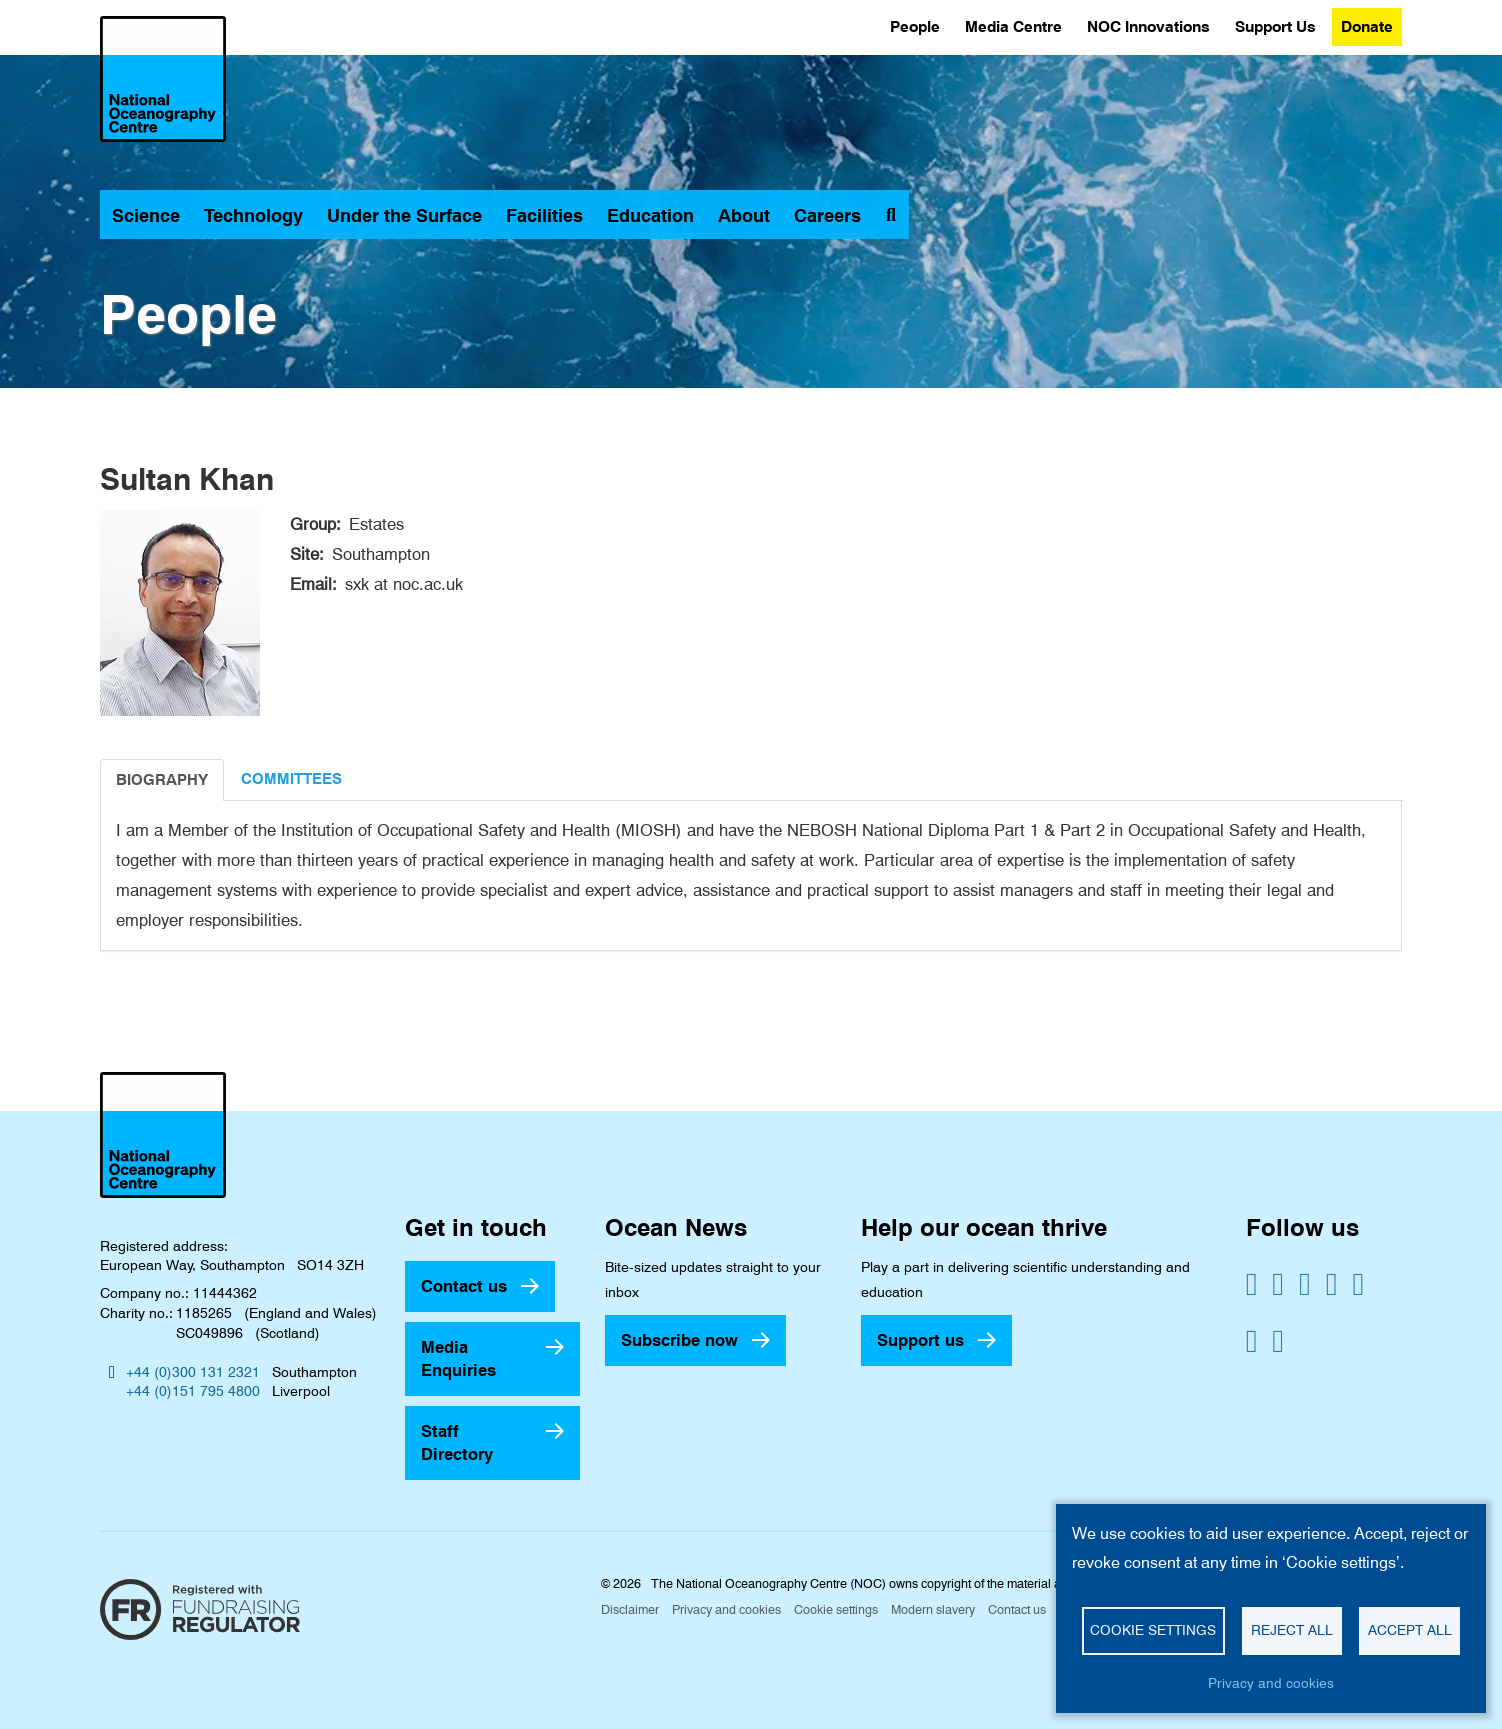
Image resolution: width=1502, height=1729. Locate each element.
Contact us (464, 1286)
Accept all (1410, 1630)
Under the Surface (404, 215)
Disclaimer (630, 1609)
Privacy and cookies (726, 1609)
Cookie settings (836, 1609)
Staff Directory (457, 1442)
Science (146, 215)
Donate (1367, 26)
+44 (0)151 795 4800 (193, 1391)
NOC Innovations (1148, 26)
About (744, 215)
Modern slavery (933, 1609)
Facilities (544, 215)
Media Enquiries (458, 1358)
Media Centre (1013, 26)
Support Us (1275, 26)
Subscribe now (679, 1340)
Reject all (1292, 1630)
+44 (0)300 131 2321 (193, 1372)
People (915, 26)
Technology (253, 215)
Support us (920, 1340)
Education (650, 215)
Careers (827, 215)
